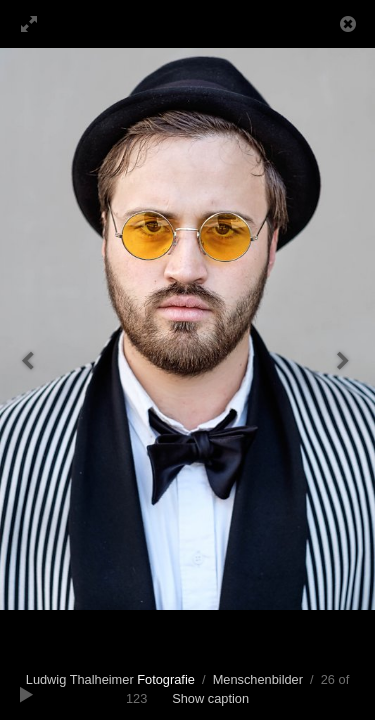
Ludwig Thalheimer (110, 679)
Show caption (210, 698)
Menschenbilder (258, 679)
